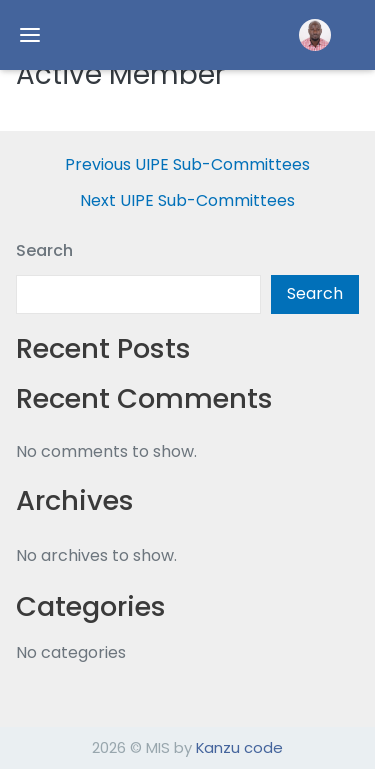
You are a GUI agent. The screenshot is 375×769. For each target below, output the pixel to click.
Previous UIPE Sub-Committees (187, 165)
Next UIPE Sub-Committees (187, 201)
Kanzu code (239, 747)
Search (44, 250)
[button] (315, 35)
